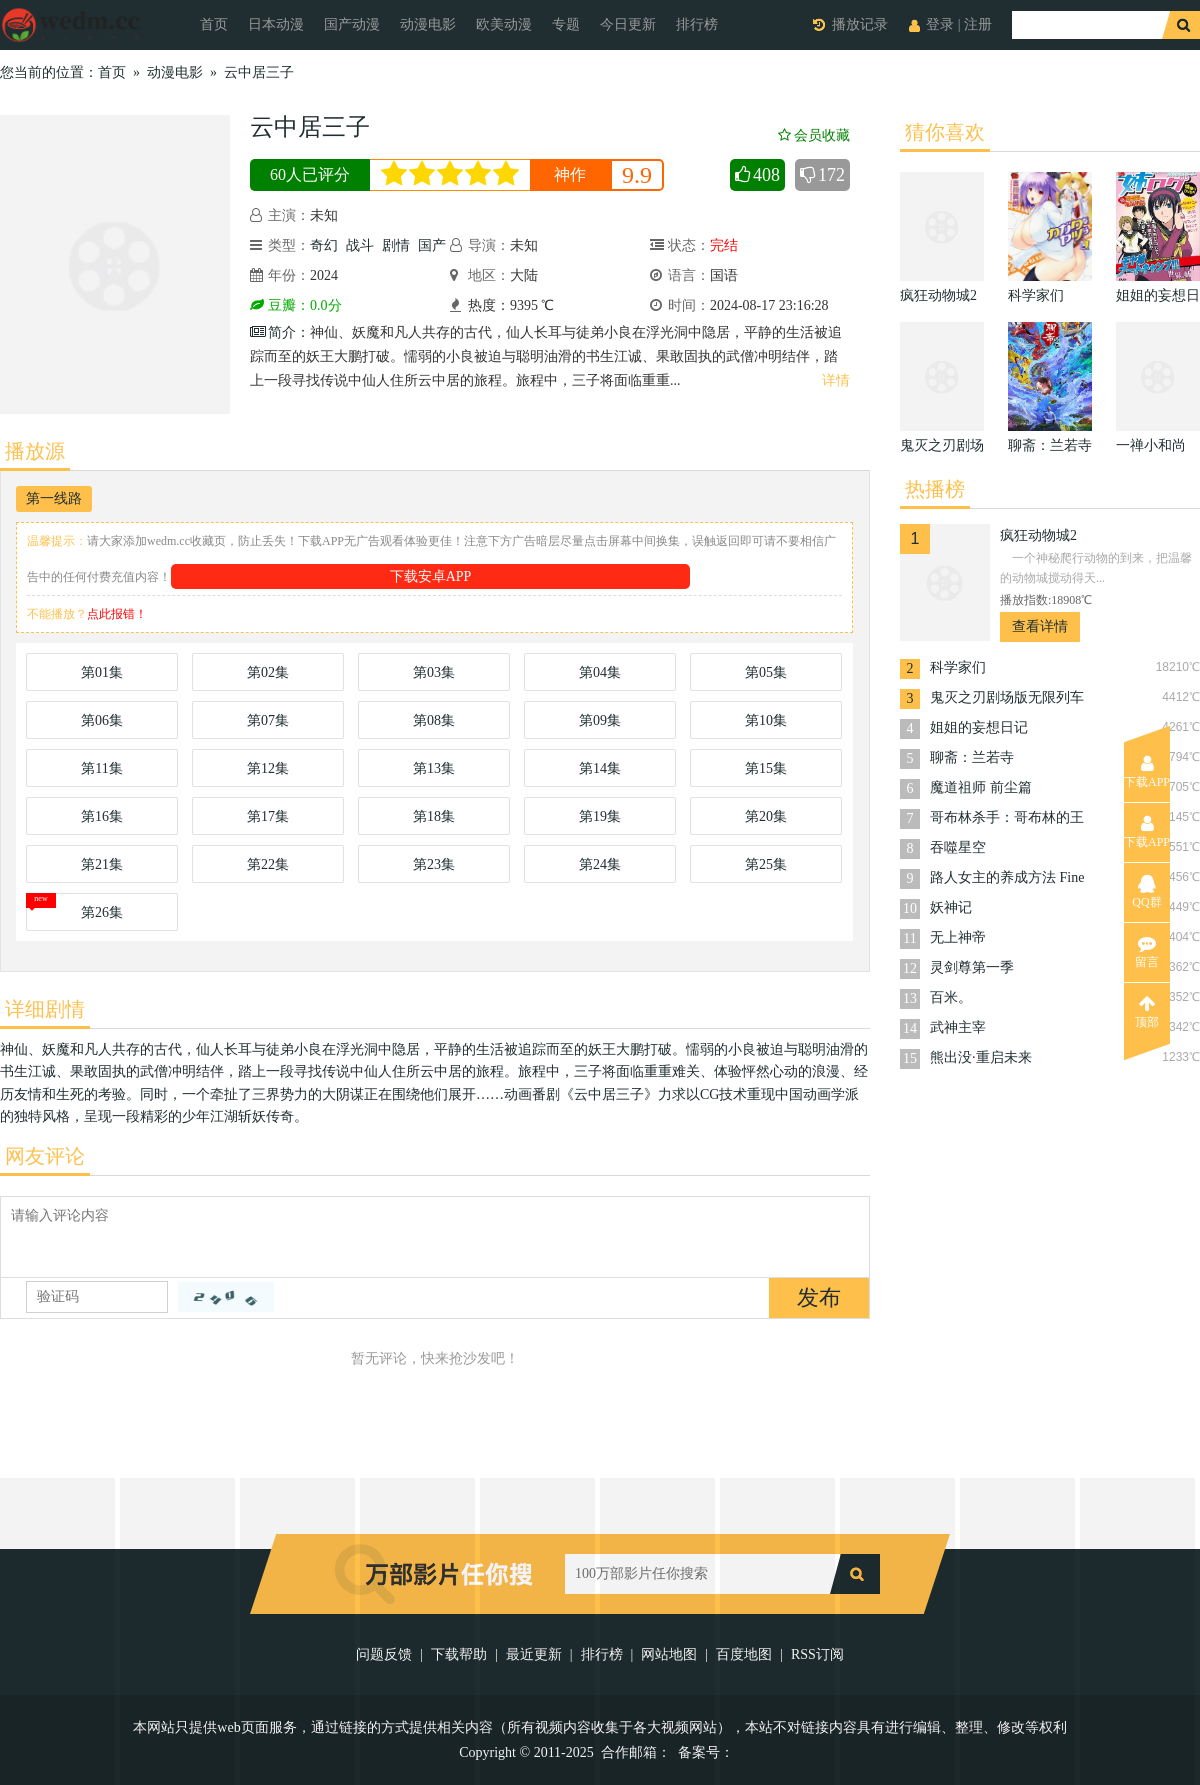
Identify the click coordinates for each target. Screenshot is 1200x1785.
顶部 (1147, 1012)
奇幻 (324, 245)
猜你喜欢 (945, 132)
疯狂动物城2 (1038, 535)
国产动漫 (352, 24)
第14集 (600, 768)
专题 (566, 24)
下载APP (1147, 772)
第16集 (102, 816)
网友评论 (45, 1156)
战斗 (360, 245)
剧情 (396, 245)
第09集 (600, 720)
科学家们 (958, 667)
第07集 (268, 720)
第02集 (268, 672)
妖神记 (951, 907)
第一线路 (54, 498)
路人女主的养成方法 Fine (1007, 877)
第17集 (268, 816)
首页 (214, 24)
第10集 (766, 720)
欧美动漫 (504, 24)
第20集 (766, 816)
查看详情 (1040, 626)
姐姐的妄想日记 (979, 727)
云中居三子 (259, 72)
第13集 (434, 768)
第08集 (434, 720)
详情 (836, 380)
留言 (1147, 952)
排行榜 (697, 24)
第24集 (600, 864)
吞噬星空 (958, 847)
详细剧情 (45, 1009)
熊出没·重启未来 (981, 1057)
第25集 (766, 864)
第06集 (102, 720)
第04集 (600, 672)
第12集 (268, 768)
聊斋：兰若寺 (972, 757)
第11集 (101, 768)
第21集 (102, 864)
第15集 (766, 768)
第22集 (268, 864)
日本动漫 (276, 24)
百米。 (951, 997)
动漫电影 (428, 24)
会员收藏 (814, 135)
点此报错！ (117, 614)
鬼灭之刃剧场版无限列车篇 (1007, 699)
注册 (978, 24)
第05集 (766, 672)
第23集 (434, 864)
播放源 (35, 451)
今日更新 (628, 24)
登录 (940, 24)
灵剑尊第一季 (972, 967)
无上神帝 (958, 937)
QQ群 (1146, 892)
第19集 (600, 816)
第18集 (434, 816)
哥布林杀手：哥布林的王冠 (1007, 819)
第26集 (102, 912)
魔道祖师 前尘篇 (981, 787)
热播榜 (935, 489)
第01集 (102, 672)
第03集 (434, 672)
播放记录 (860, 24)
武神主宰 (958, 1027)
